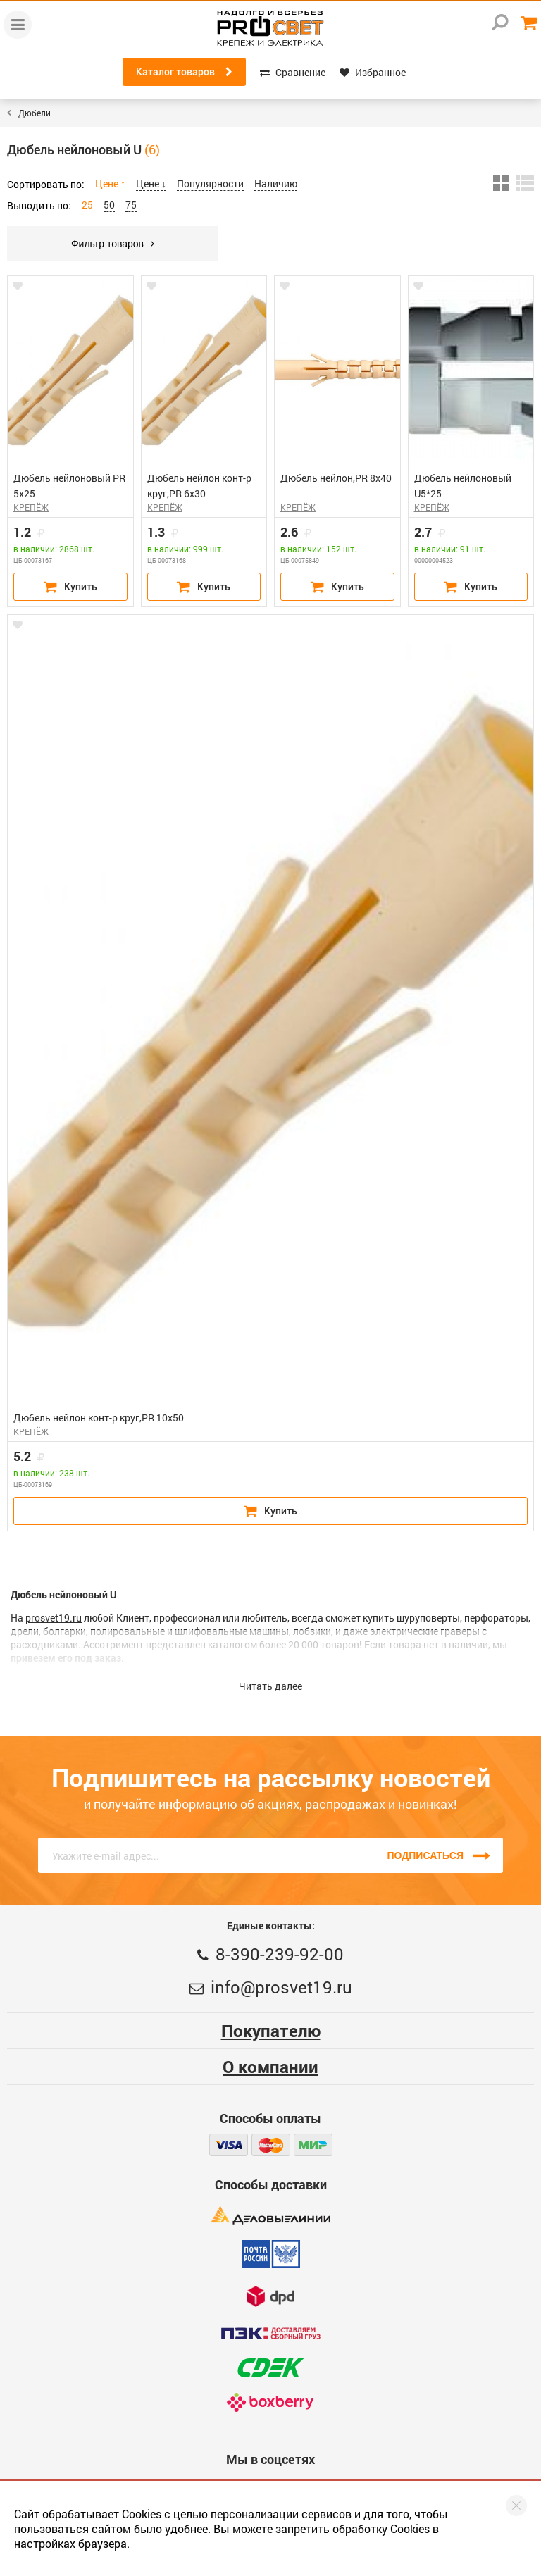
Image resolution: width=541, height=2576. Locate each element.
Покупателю (271, 2031)
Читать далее (270, 1686)
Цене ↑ (110, 183)
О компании (270, 2066)
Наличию (275, 183)
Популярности (210, 183)
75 (131, 204)
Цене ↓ (151, 183)
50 (109, 204)
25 (87, 204)
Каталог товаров (184, 71)
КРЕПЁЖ (31, 507)
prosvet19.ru (53, 1617)
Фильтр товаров (112, 243)
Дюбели (34, 112)
